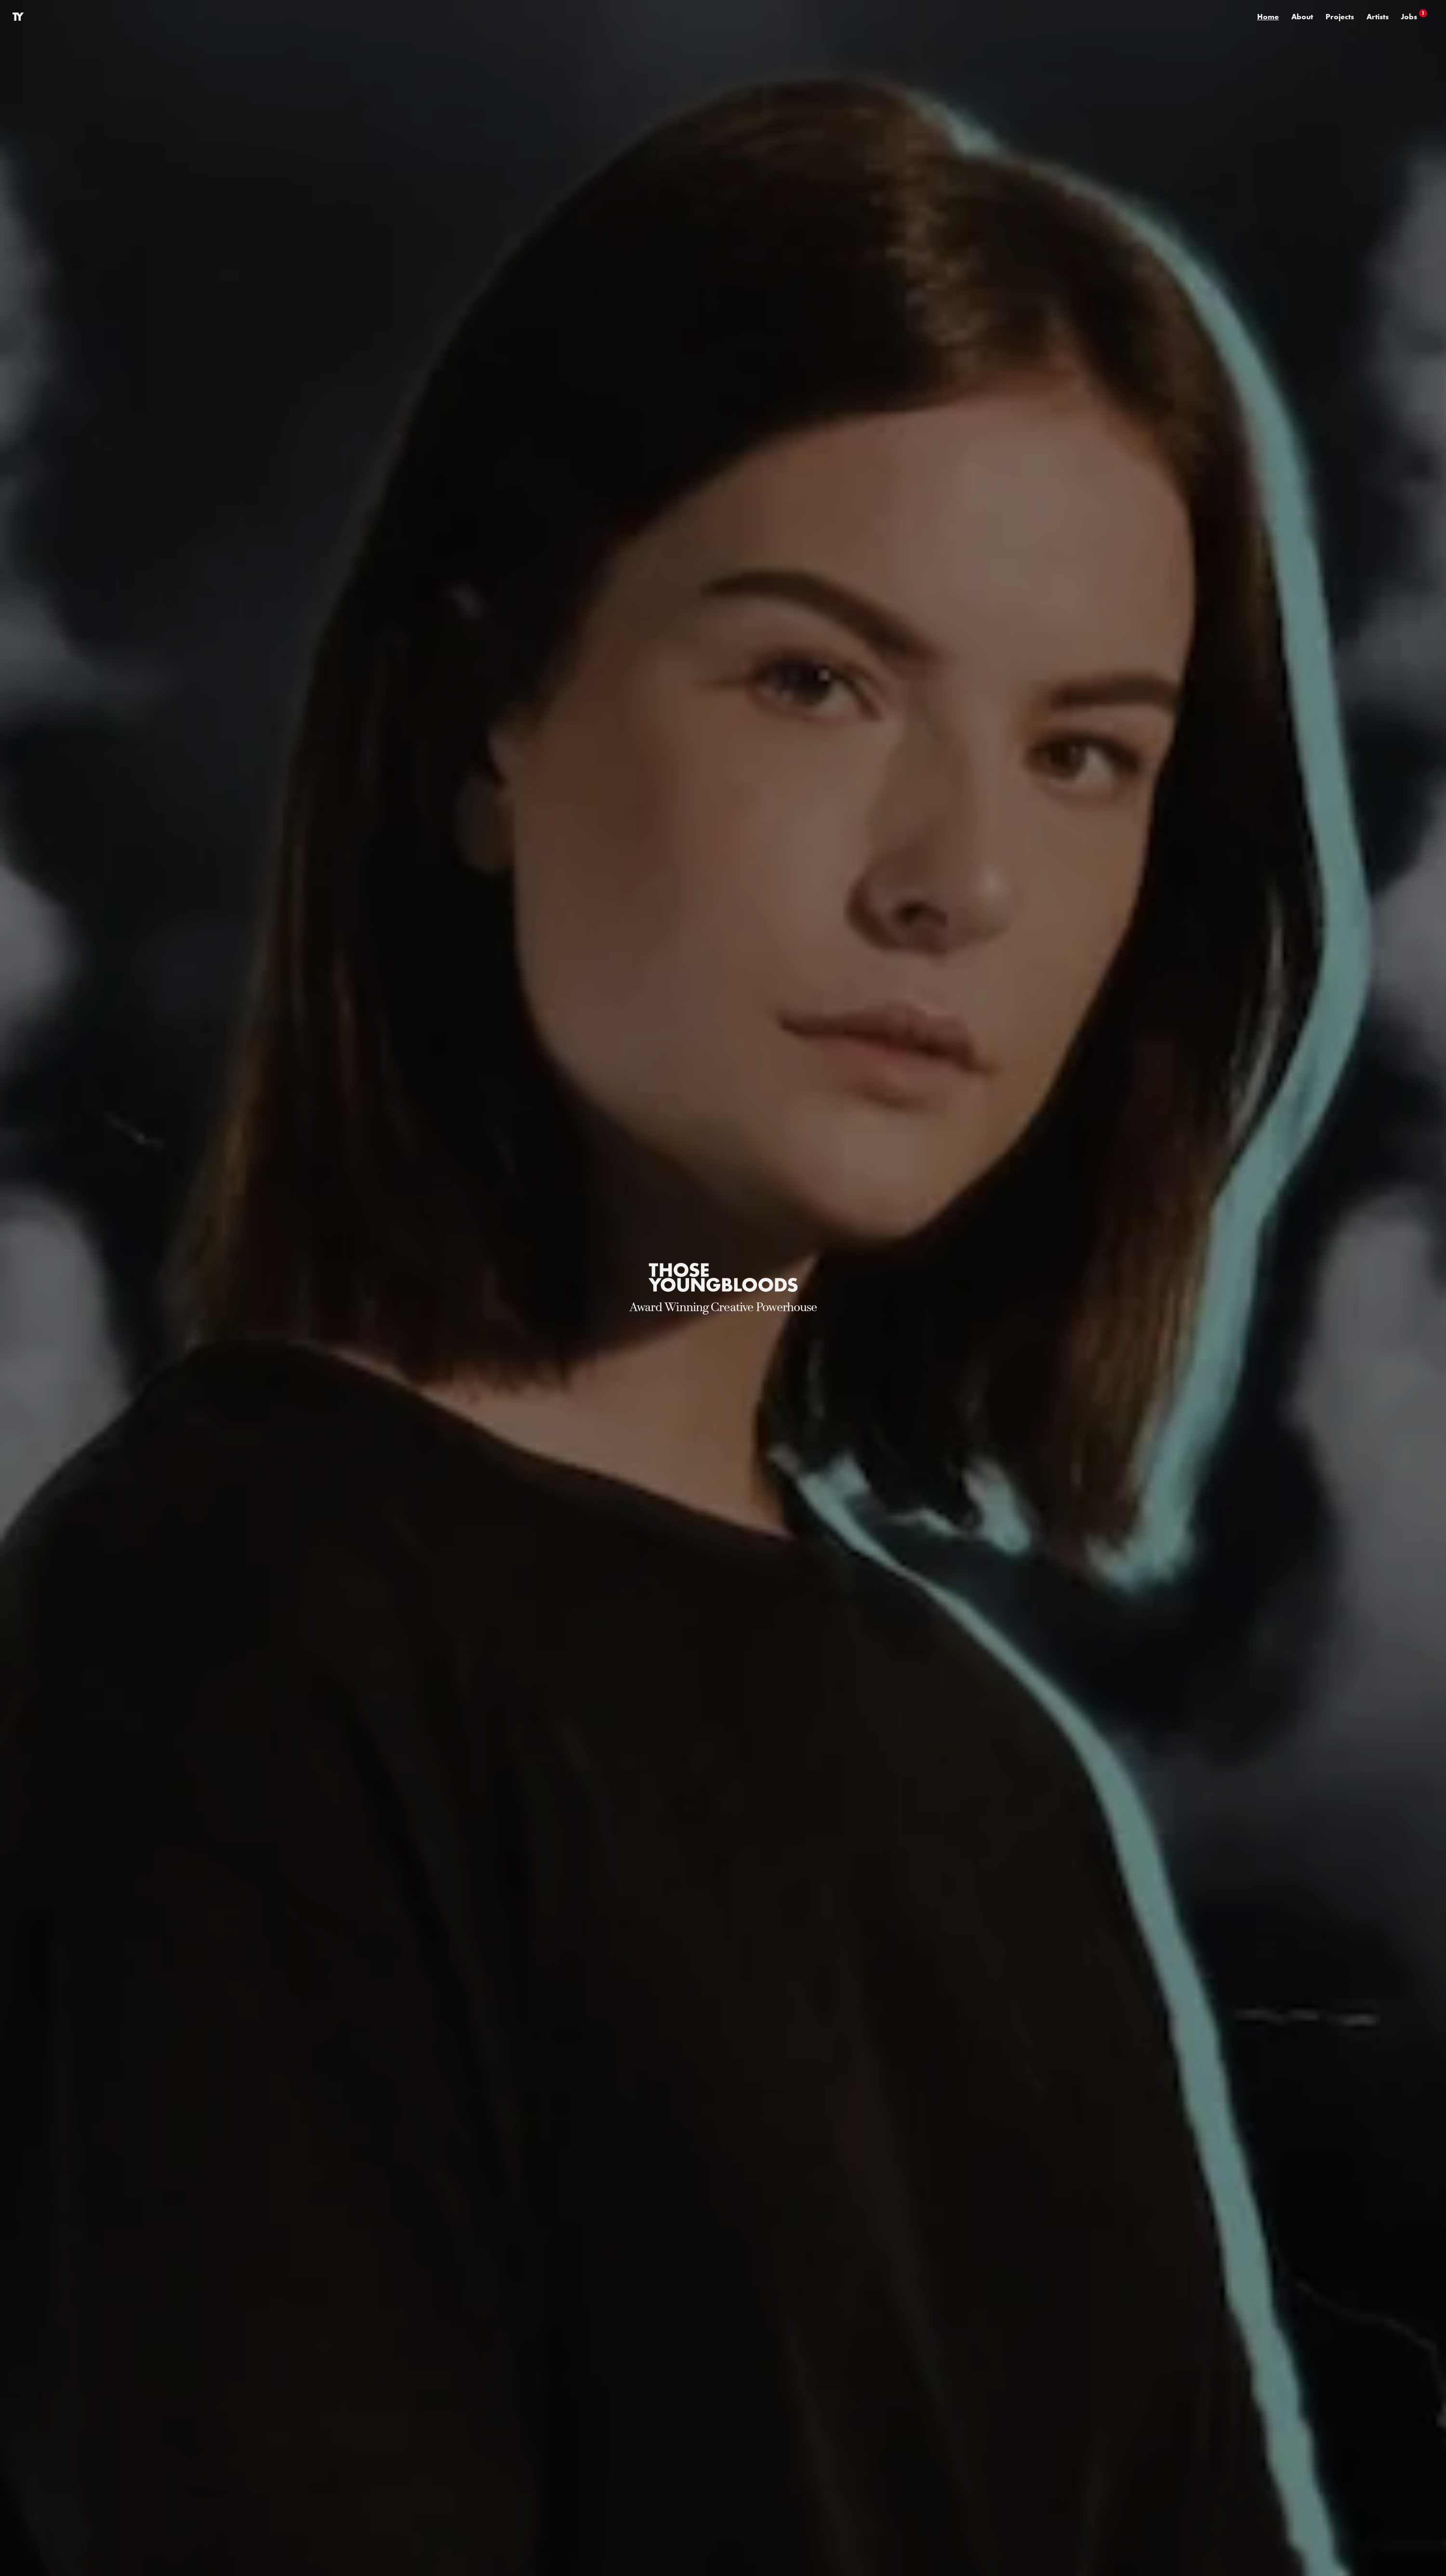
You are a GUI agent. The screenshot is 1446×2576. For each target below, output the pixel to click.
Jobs (1414, 16)
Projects (1340, 16)
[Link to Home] (18, 16)
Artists (1377, 16)
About (1302, 16)
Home (1268, 16)
